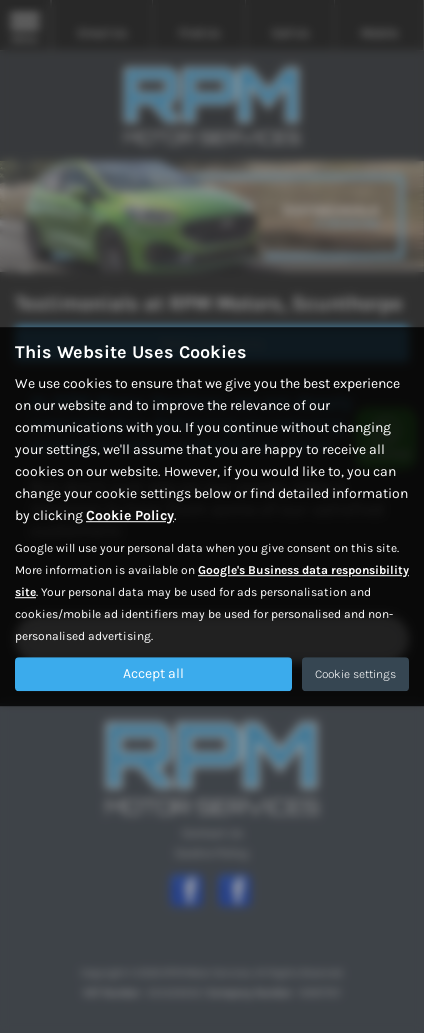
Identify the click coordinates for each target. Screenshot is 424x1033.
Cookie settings (355, 674)
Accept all (153, 673)
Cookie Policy (130, 515)
